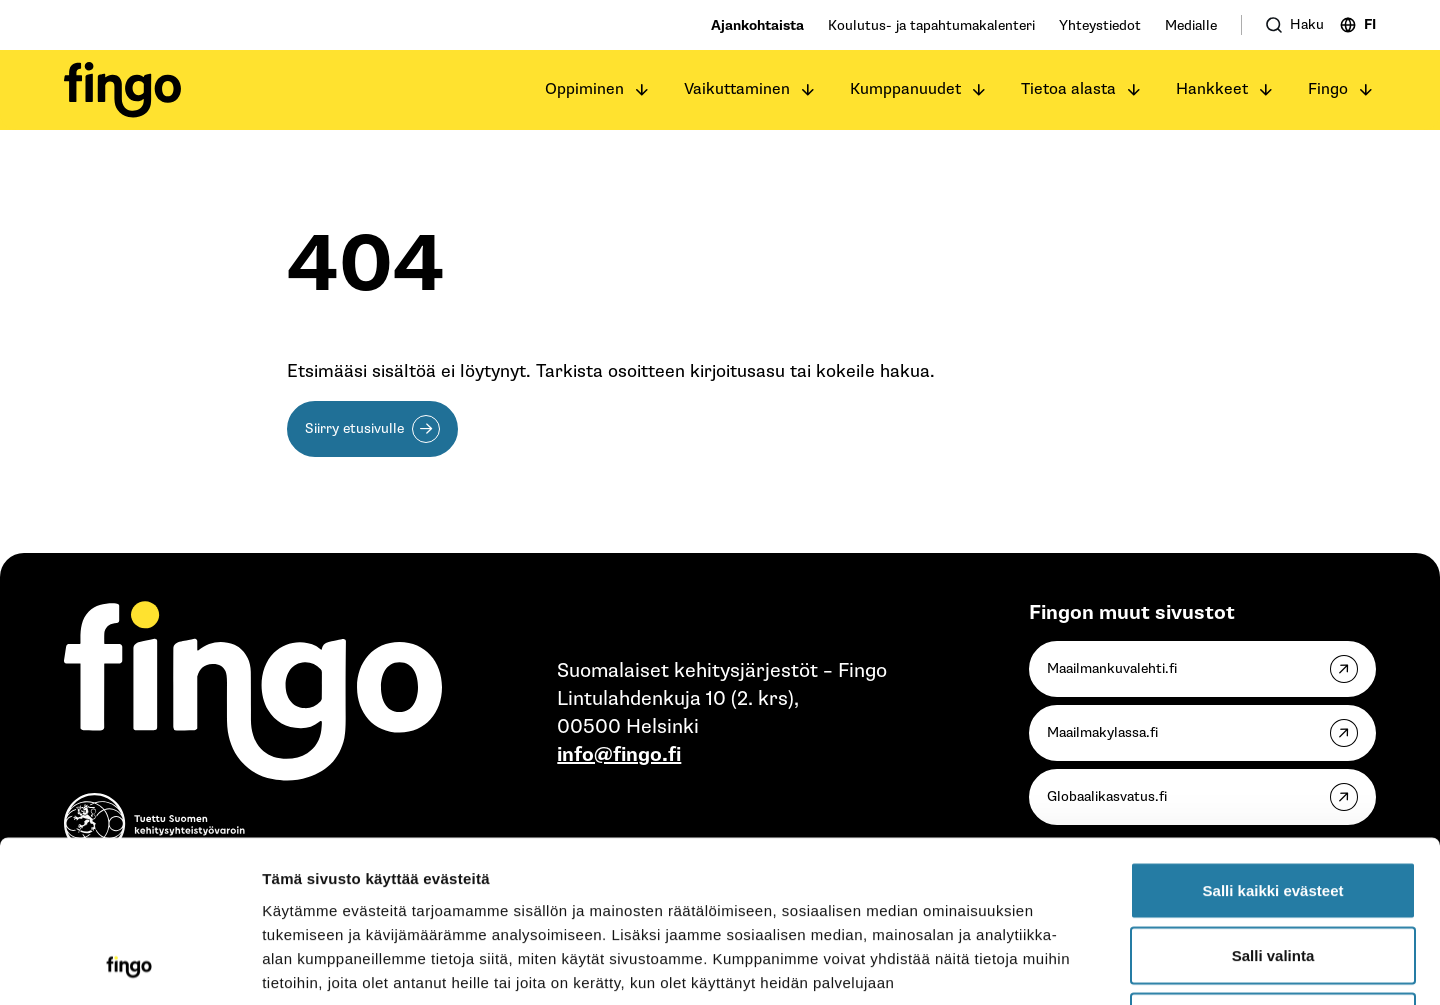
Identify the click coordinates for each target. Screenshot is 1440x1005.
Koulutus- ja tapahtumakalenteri (931, 25)
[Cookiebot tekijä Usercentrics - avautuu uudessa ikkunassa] (129, 966)
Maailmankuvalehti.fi (1112, 669)
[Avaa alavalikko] (642, 90)
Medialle (1191, 25)
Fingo (1328, 89)
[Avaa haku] (1295, 25)
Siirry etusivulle (354, 429)
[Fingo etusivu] (122, 90)
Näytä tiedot (1069, 965)
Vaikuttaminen (737, 89)
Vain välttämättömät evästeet (1273, 873)
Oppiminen (584, 89)
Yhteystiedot (1100, 25)
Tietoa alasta (1068, 89)
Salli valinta (1273, 808)
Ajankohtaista (757, 25)
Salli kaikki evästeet (1273, 742)
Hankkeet (1212, 89)
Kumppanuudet (905, 89)
